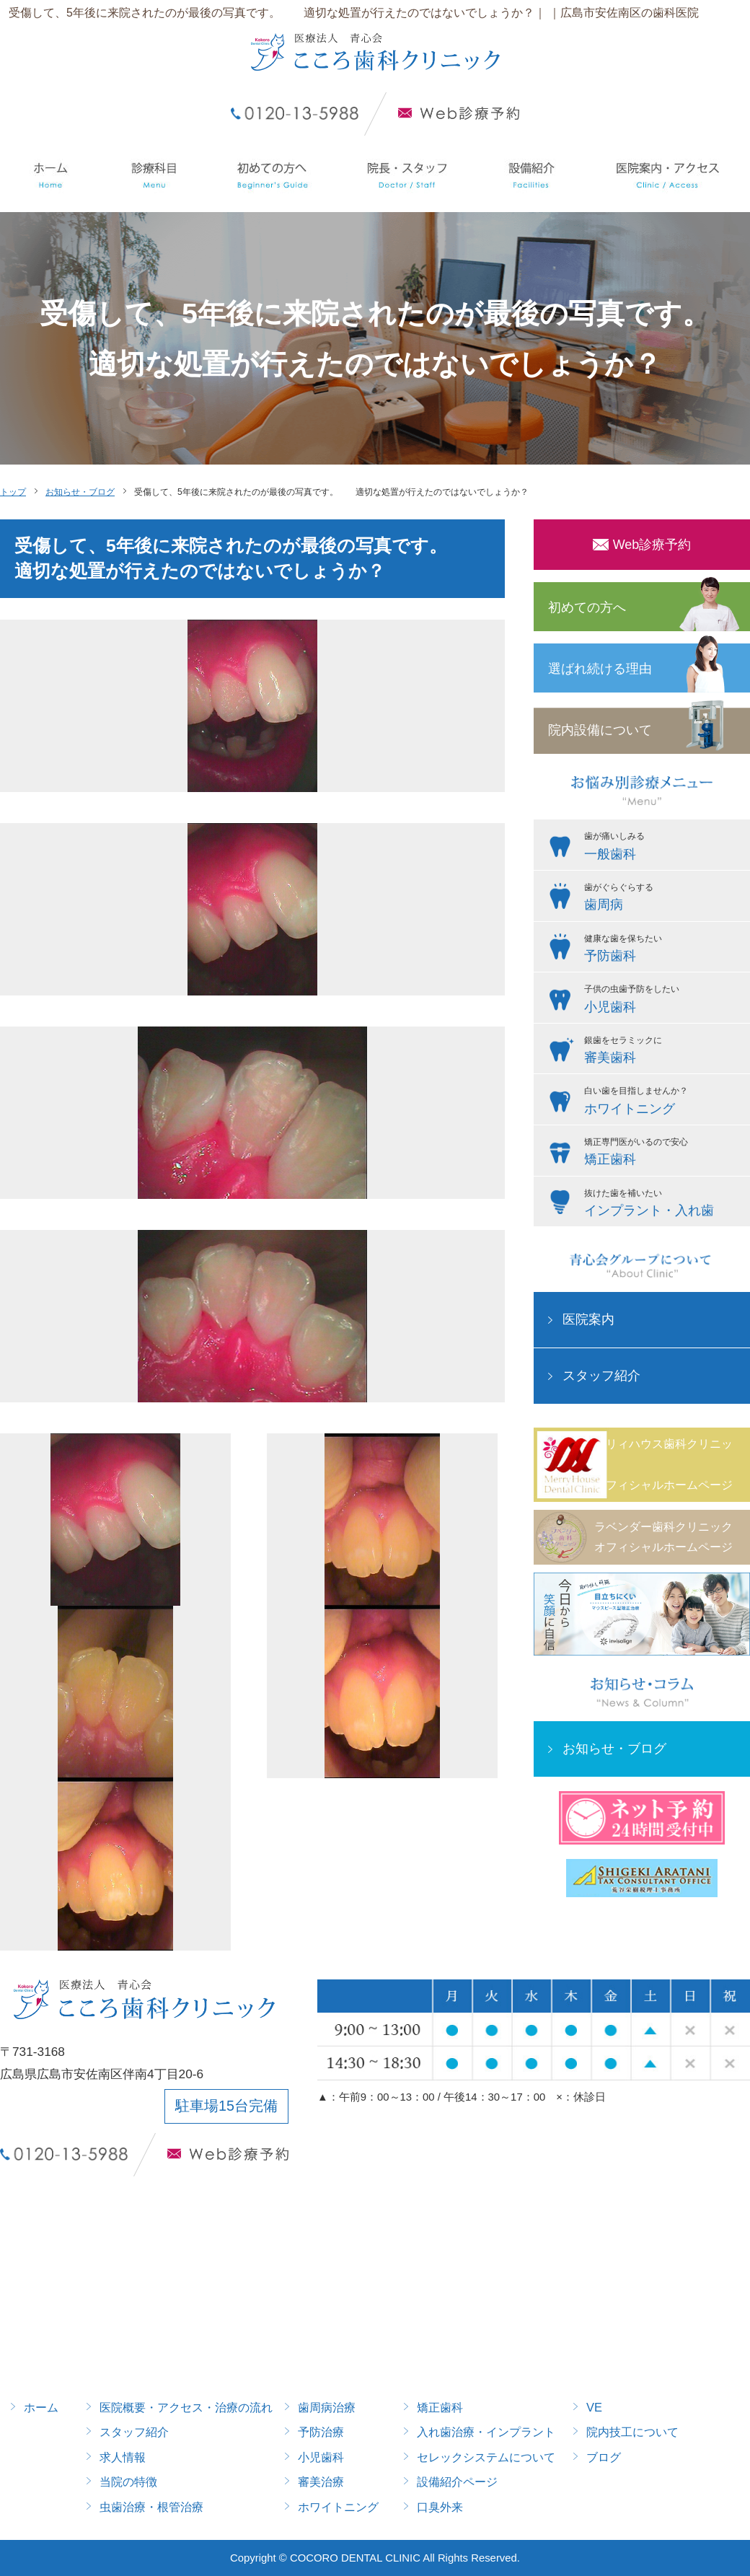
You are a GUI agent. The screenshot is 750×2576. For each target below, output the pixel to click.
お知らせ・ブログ (80, 492)
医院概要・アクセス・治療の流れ (186, 2407)
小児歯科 (321, 2456)
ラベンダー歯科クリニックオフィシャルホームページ (663, 1537)
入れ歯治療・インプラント (486, 2431)
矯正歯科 (440, 2407)
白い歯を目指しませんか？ (663, 1102)
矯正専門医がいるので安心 (663, 1153)
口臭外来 (440, 2506)
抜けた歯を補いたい (663, 1204)
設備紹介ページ (457, 2481)
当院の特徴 (128, 2481)
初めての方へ (587, 607)
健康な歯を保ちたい (663, 950)
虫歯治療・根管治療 (151, 2506)
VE (594, 2407)
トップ (13, 492)
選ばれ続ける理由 (600, 668)
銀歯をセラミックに (663, 1051)
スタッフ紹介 (601, 1375)
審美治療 (321, 2481)
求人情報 (123, 2456)
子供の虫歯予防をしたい (663, 1000)
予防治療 (321, 2431)
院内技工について (632, 2431)
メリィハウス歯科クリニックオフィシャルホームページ (663, 1464)
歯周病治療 (327, 2407)
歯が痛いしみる (663, 847)
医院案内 (588, 1319)
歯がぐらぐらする (663, 898)
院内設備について (600, 730)
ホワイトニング (338, 2506)
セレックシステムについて (486, 2456)
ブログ (603, 2456)
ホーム (41, 2407)
